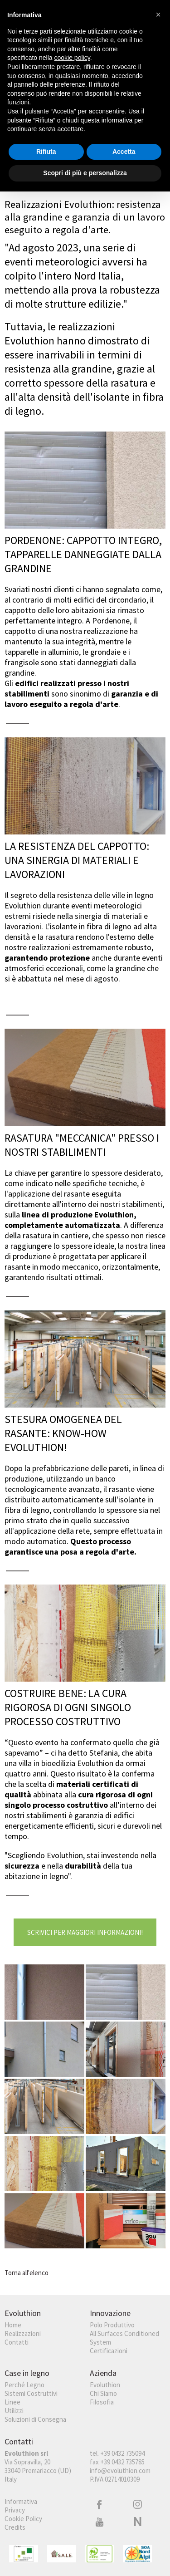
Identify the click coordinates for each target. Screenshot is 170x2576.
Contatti (17, 2342)
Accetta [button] (124, 151)
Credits (15, 2527)
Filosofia (102, 2402)
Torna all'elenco (27, 2272)
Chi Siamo (103, 2393)
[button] (158, 14)
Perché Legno (24, 2384)
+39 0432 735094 (122, 2453)
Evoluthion (105, 2384)
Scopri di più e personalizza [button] (84, 173)
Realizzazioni (23, 2333)
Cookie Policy (23, 2518)
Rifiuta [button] (46, 151)
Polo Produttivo (112, 2325)
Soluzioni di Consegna (35, 2419)
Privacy (15, 2510)
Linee (12, 2402)
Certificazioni (108, 2350)
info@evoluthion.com (120, 2470)
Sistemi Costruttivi (31, 2393)
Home (13, 2325)
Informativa (21, 2501)
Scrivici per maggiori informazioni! (85, 1932)
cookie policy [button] (72, 57)
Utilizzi (14, 2410)
